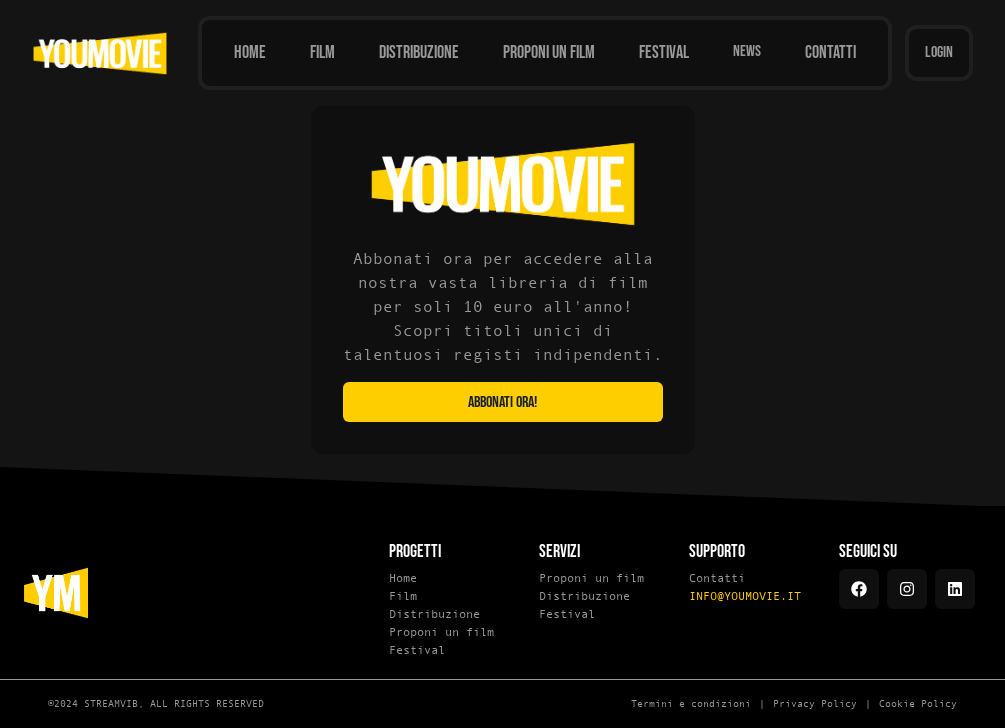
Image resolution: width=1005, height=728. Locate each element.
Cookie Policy (918, 703)
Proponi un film (441, 632)
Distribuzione (434, 614)
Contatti (717, 578)
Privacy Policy (815, 703)
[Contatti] (830, 53)
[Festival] (664, 53)
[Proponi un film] (549, 53)
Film (403, 596)
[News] (747, 53)
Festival (417, 650)
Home (403, 578)
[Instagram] (907, 589)
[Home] (250, 53)
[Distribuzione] (419, 53)
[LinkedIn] (955, 589)
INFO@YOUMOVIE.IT (745, 596)
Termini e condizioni (691, 703)
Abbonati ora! (502, 402)
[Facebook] (859, 589)
